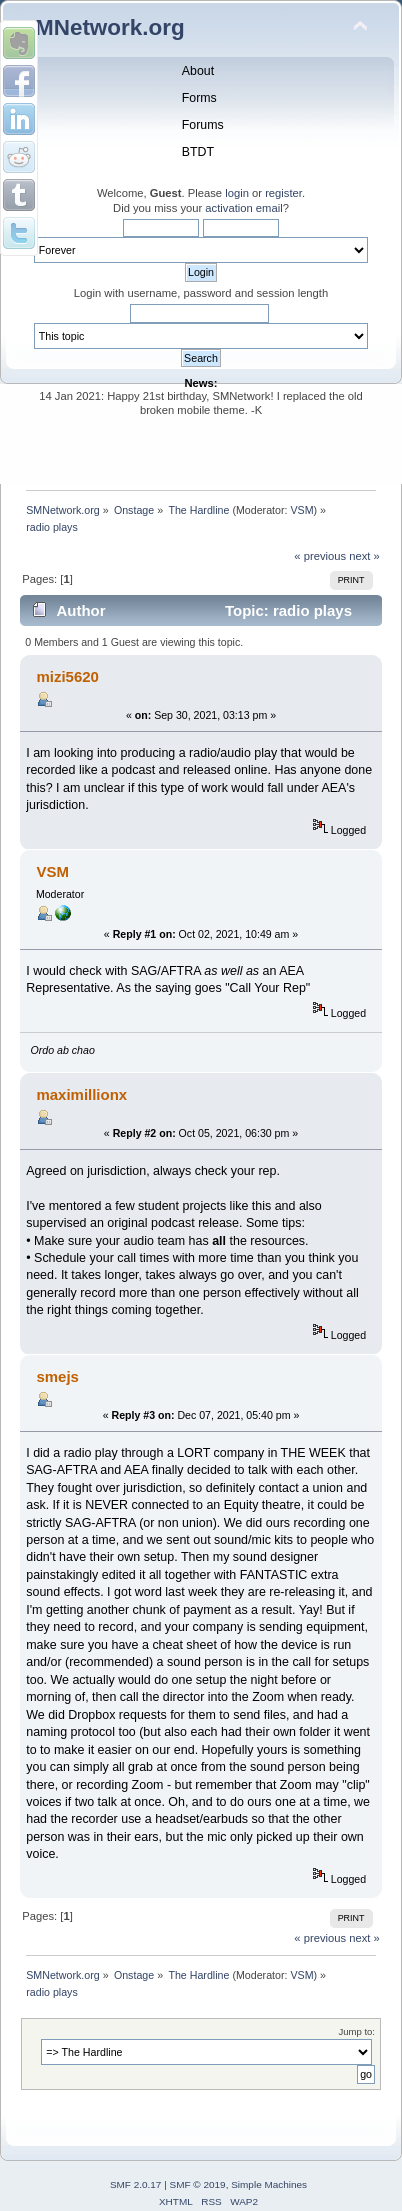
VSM (301, 510)
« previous (320, 556)
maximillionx (81, 1094)
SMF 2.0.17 (136, 2184)
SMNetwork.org (102, 27)
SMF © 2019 (198, 2184)
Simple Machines (269, 2184)
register (283, 193)
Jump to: (356, 2031)
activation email (243, 208)
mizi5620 (67, 676)
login (237, 193)
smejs (57, 1376)
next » (364, 556)
